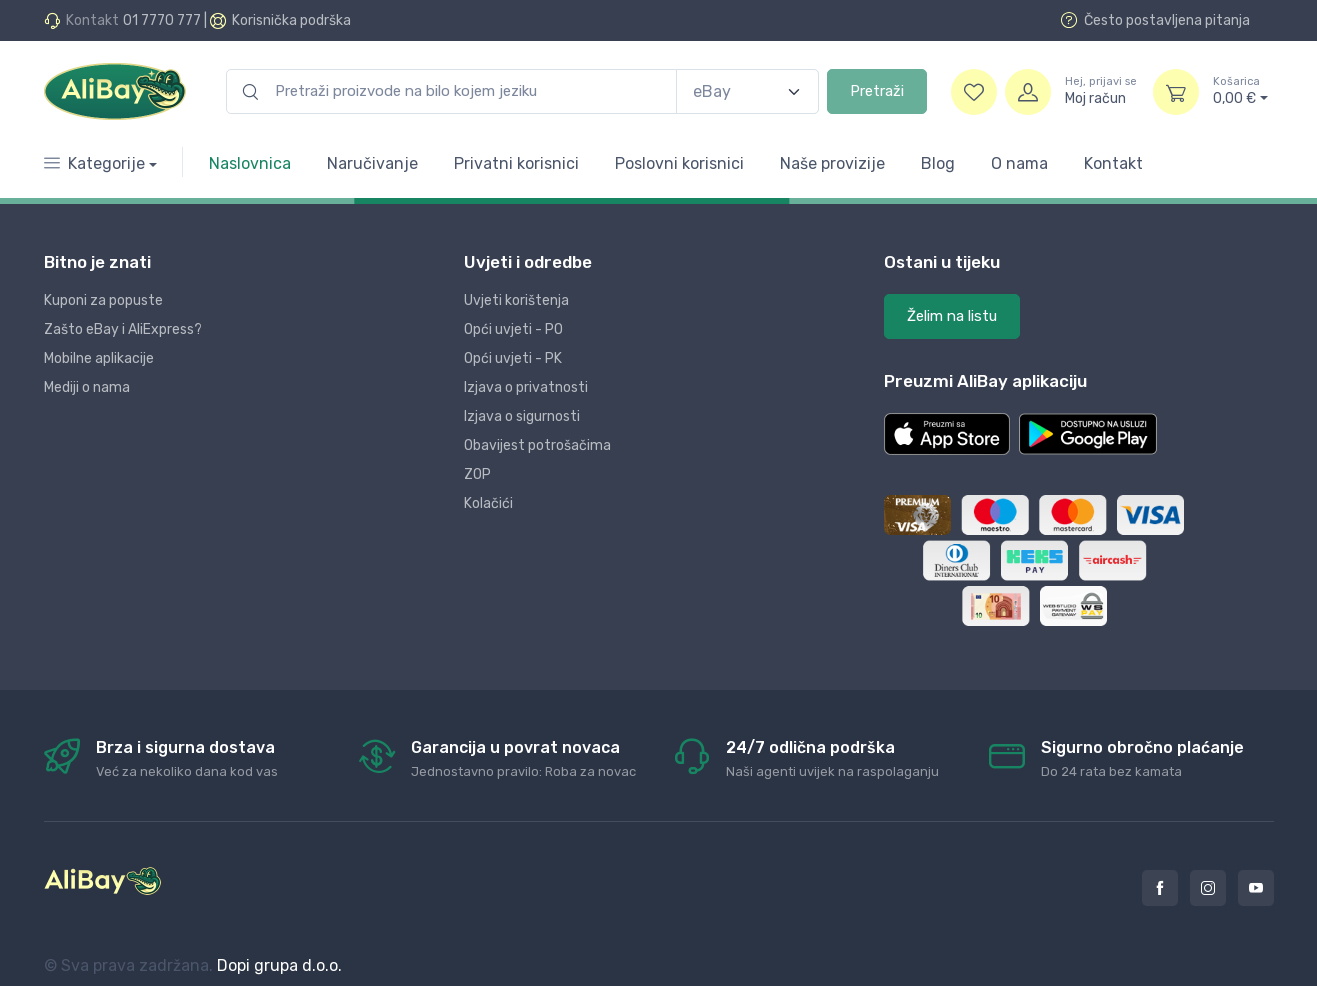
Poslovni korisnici (679, 163)
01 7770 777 (162, 20)
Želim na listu (952, 316)
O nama (1019, 163)
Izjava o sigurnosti (522, 416)
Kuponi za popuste (103, 300)
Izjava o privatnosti (526, 387)
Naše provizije (832, 163)
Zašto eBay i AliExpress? (123, 329)
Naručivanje (372, 163)
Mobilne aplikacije (99, 358)
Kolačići (488, 503)
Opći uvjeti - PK (513, 358)
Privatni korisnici (516, 163)
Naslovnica (250, 163)
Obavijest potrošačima (537, 445)
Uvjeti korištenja (516, 300)
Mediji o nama (87, 387)
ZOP (477, 474)
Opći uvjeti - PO (513, 329)
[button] (947, 434)
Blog (938, 163)
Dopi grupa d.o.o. (279, 965)
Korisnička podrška (291, 20)
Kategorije (94, 163)
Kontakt (1113, 163)
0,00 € (1240, 91)
